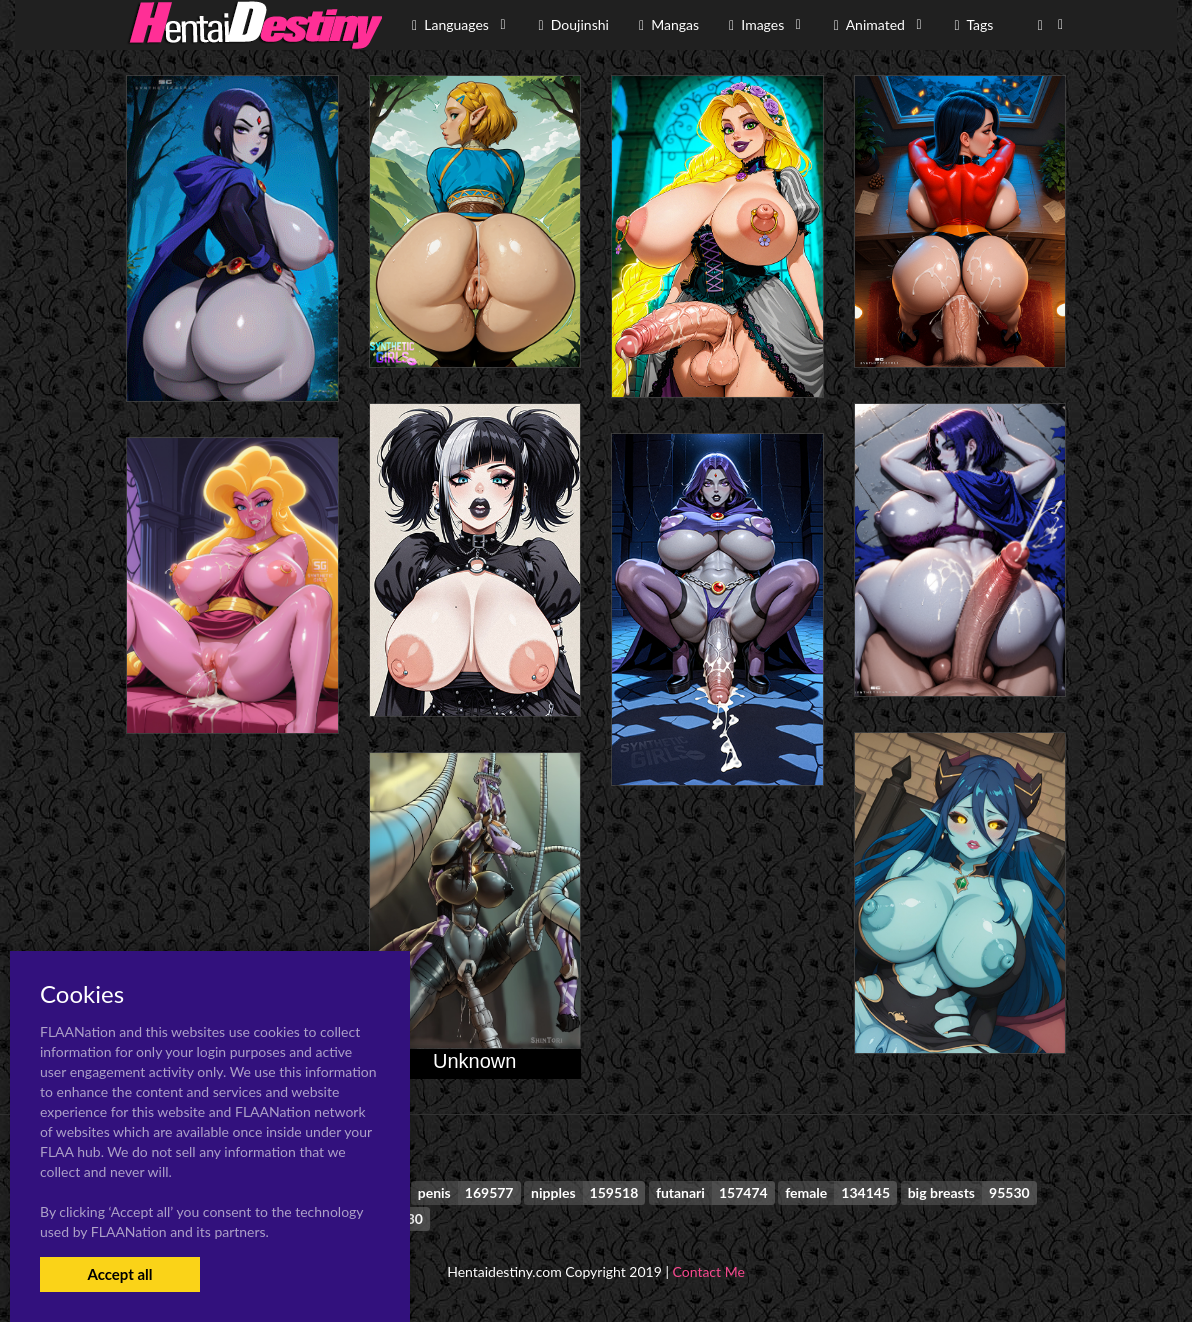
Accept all (119, 1274)
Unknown (474, 1061)
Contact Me (709, 1271)
